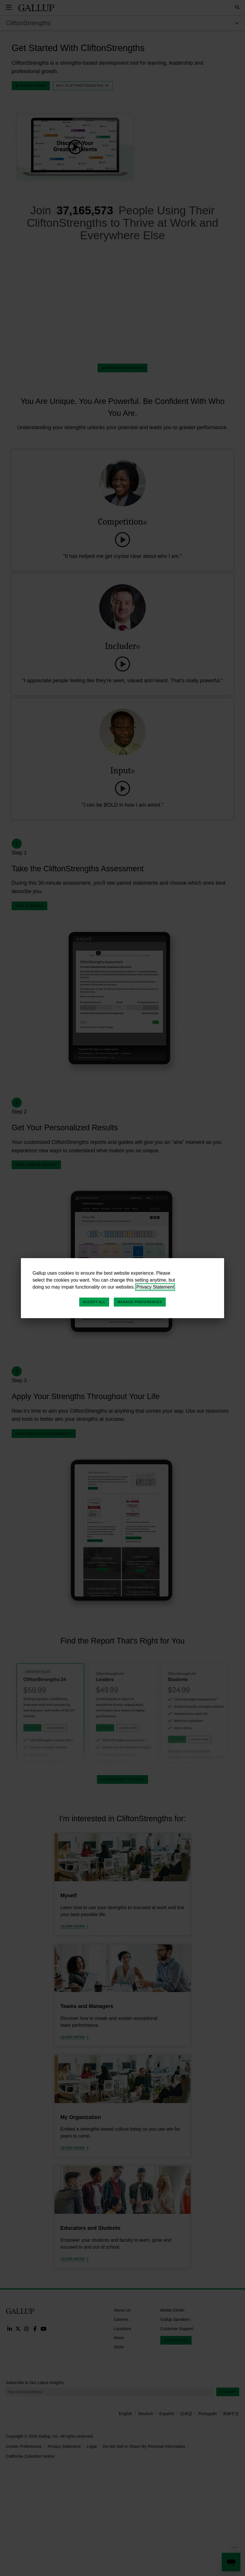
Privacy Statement (155, 1287)
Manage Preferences (140, 1302)
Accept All (94, 1302)
